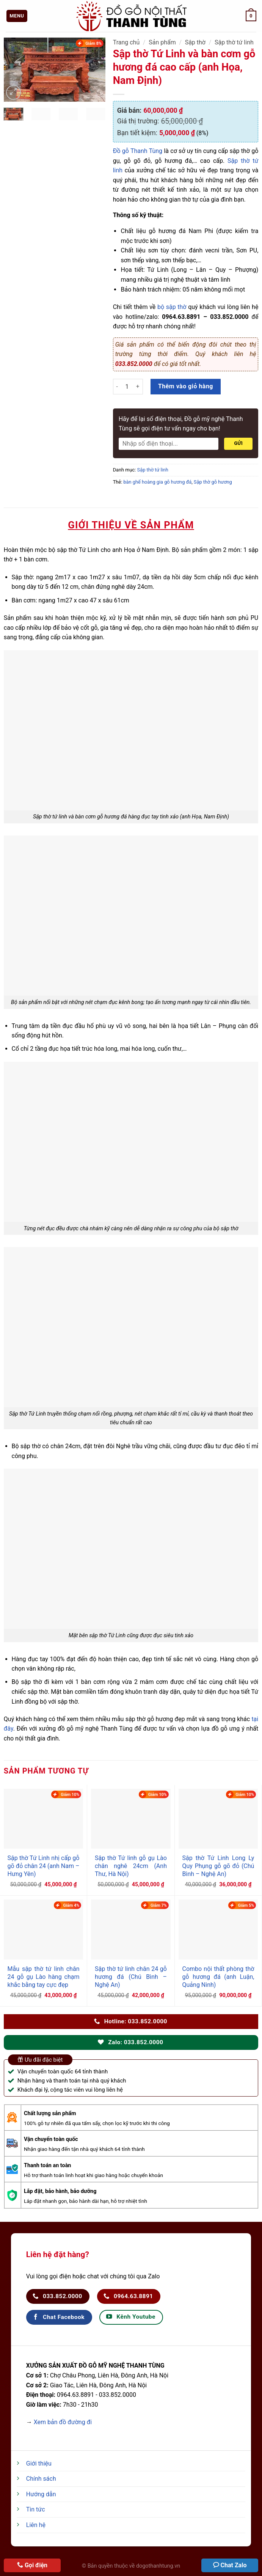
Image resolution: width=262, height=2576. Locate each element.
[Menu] (17, 16)
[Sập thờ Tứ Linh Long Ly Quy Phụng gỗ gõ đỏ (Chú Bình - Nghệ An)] (218, 1819)
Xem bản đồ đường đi (63, 2422)
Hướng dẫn (41, 2494)
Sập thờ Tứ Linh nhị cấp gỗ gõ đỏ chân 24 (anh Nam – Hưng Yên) (44, 1866)
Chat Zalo (234, 2565)
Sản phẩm (162, 42)
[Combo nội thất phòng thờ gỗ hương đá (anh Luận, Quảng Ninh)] (218, 1930)
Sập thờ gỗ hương (213, 482)
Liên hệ (35, 2525)
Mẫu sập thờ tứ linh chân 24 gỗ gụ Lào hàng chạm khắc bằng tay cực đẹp (44, 1976)
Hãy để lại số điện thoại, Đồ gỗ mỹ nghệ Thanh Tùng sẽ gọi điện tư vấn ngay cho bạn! (181, 423)
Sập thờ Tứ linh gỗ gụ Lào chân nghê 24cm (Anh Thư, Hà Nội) (131, 1866)
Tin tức (35, 2509)
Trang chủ (126, 42)
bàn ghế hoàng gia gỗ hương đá (157, 482)
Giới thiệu (39, 2463)
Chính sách (41, 2478)
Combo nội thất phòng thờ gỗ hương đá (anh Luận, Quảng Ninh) (218, 1976)
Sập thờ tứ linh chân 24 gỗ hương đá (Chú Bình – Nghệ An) (131, 1976)
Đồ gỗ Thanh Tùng (137, 150)
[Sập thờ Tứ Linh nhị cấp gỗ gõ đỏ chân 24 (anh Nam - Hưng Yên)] (43, 1819)
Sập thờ (195, 42)
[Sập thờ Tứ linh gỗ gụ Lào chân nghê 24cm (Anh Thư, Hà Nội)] (131, 1819)
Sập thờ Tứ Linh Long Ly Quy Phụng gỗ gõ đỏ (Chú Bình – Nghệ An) (218, 1866)
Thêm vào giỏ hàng (185, 386)
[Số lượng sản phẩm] (127, 386)
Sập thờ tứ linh (234, 42)
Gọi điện (36, 2565)
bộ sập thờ (172, 307)
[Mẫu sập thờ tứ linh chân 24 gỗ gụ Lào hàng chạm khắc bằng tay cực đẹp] (43, 1930)
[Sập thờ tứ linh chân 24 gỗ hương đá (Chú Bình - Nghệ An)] (131, 1930)
